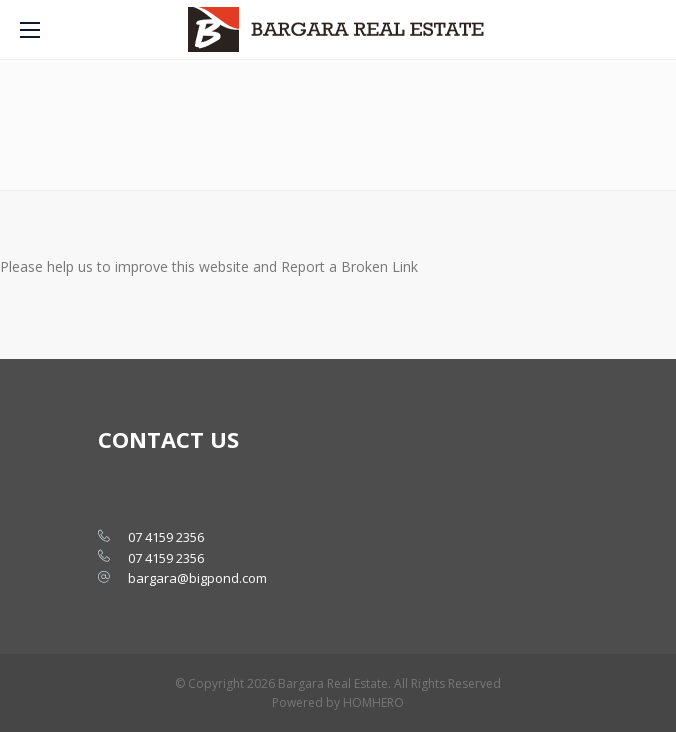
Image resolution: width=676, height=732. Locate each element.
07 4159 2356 (166, 537)
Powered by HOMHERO (338, 702)
